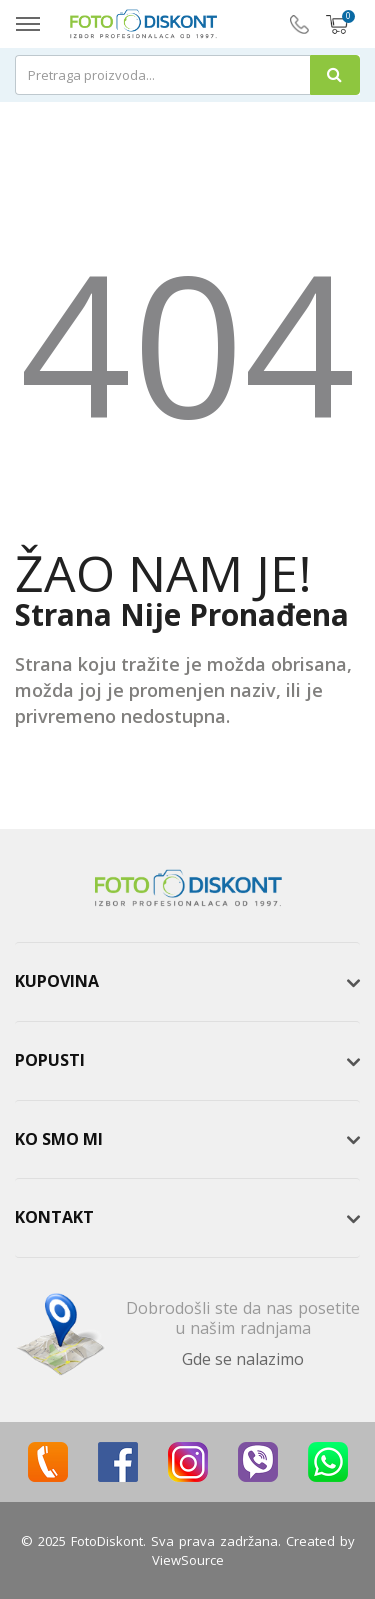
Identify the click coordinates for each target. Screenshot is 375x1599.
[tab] (187, 982)
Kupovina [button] (57, 981)
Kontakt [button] (54, 1217)
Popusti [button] (50, 1060)
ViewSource (188, 1560)
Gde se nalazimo (243, 1359)
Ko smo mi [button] (59, 1139)
